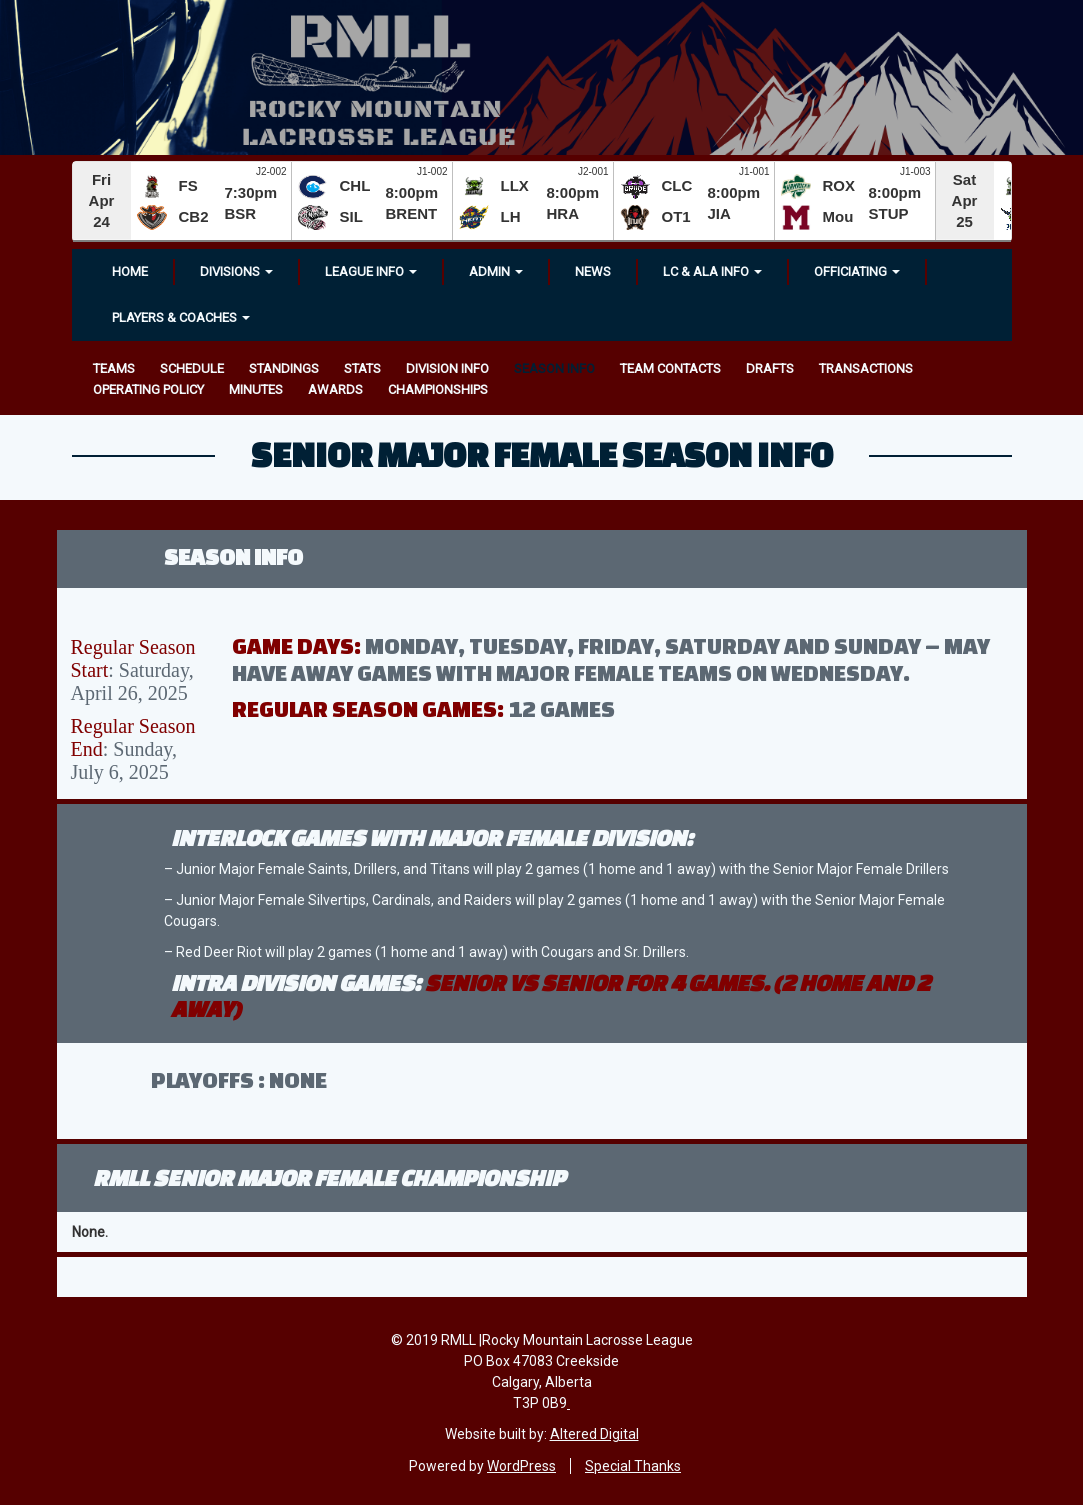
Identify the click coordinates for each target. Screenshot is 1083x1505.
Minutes (256, 389)
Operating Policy (148, 389)
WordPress (521, 1466)
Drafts (770, 368)
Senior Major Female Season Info (542, 454)
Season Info (554, 368)
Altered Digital (594, 1434)
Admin (496, 271)
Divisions (236, 271)
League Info (371, 271)
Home (130, 271)
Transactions (866, 368)
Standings (284, 368)
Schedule (192, 368)
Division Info (447, 368)
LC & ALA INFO (712, 271)
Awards (335, 389)
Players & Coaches (181, 317)
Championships (438, 389)
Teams (114, 368)
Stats (362, 368)
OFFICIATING (857, 271)
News (593, 271)
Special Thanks (633, 1466)
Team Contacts (670, 368)
